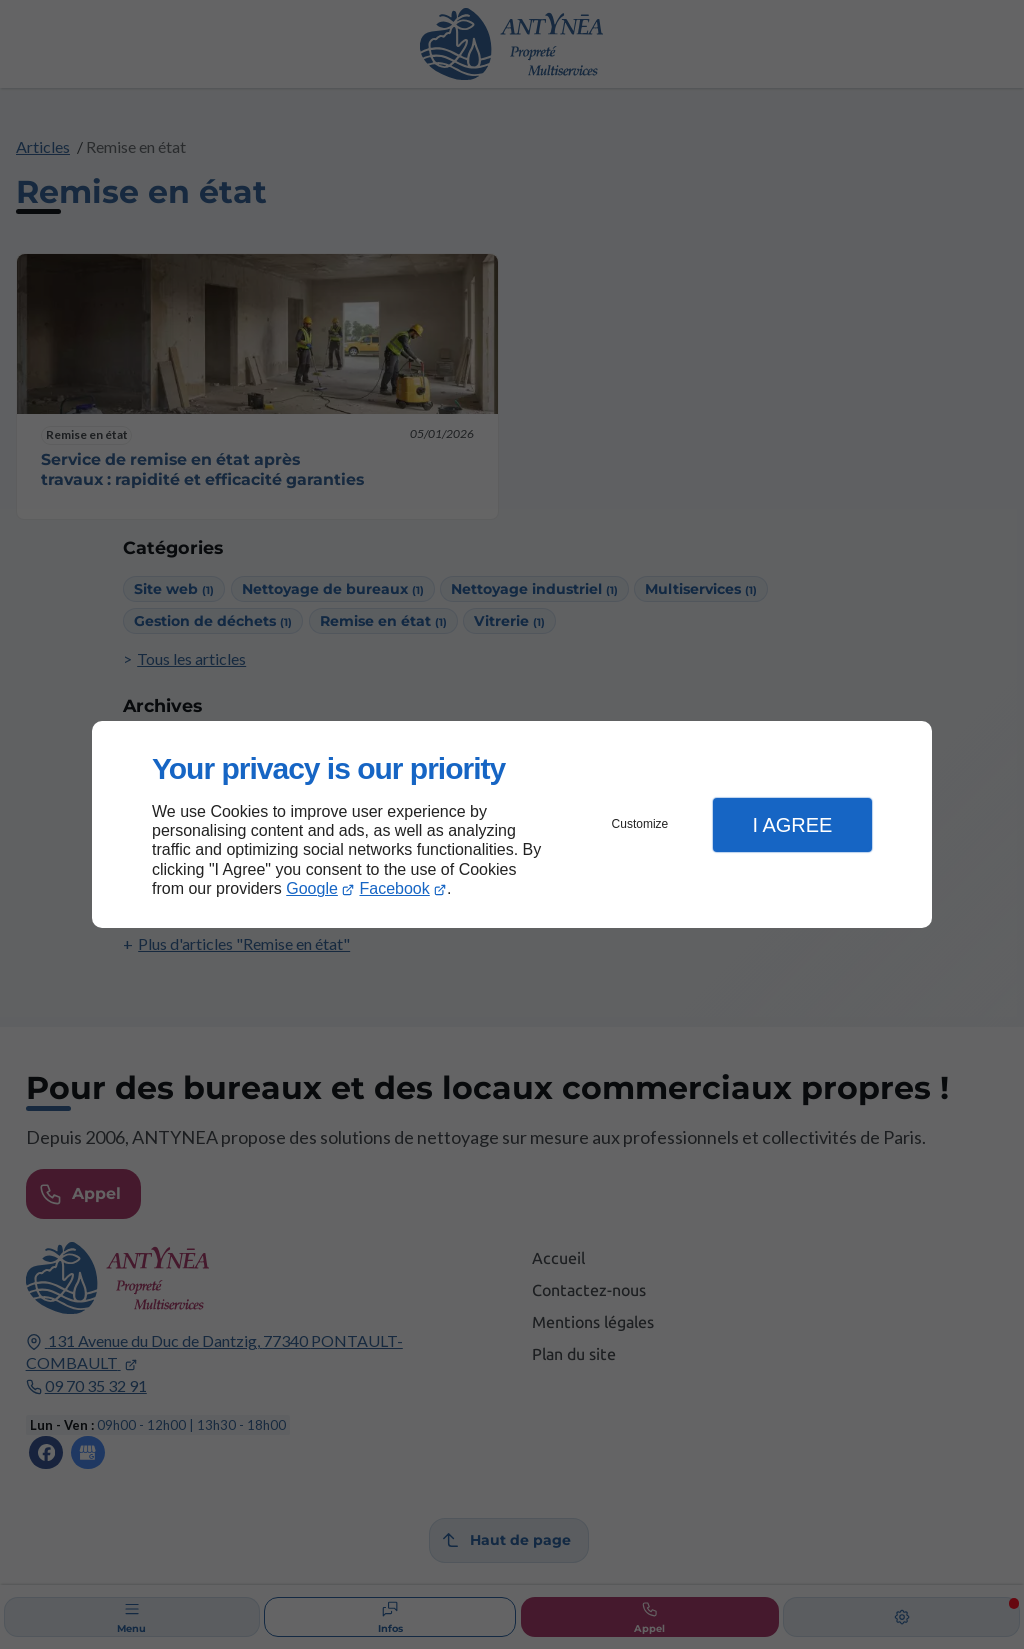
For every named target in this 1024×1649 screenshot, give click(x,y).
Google (312, 888)
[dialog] (512, 824)
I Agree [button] (792, 825)
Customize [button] (640, 824)
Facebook (395, 888)
